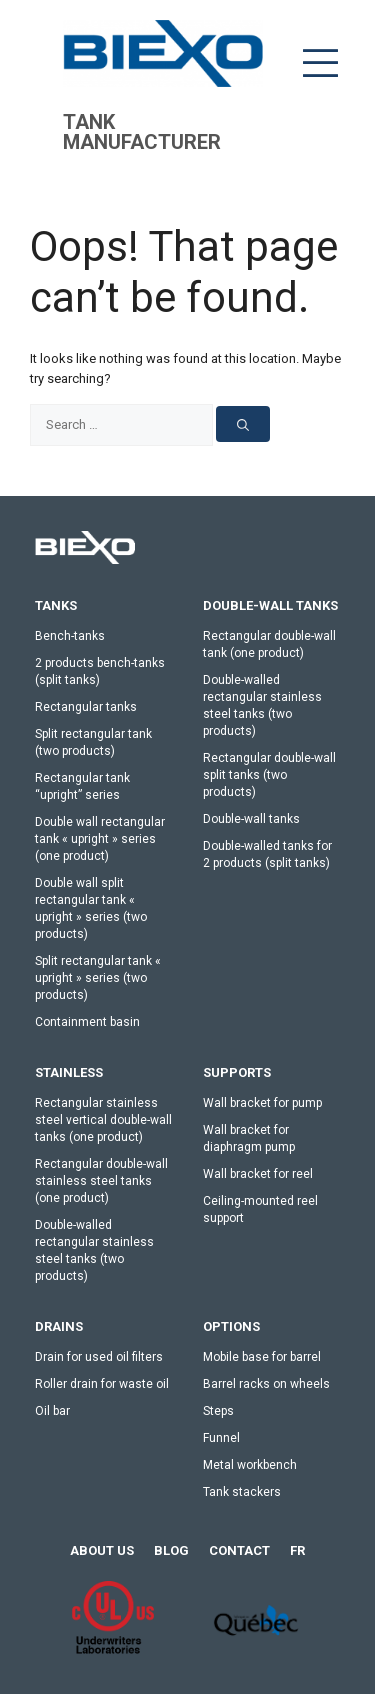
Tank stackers (242, 1492)
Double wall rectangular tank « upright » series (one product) (100, 839)
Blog (171, 1550)
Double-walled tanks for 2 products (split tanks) (267, 854)
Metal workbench (250, 1465)
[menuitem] (297, 1551)
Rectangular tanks (86, 707)
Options (231, 1326)
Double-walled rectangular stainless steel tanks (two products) (262, 705)
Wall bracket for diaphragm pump (249, 1138)
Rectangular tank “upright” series (82, 786)
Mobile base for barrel (262, 1357)
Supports (237, 1072)
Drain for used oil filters (99, 1357)
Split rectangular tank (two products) (93, 742)
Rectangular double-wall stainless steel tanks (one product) (101, 1181)
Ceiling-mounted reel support (260, 1209)
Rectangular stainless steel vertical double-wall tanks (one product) (103, 1120)
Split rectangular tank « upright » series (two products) (98, 978)
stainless (69, 1072)
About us (102, 1550)
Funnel (221, 1438)
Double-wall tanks (270, 605)
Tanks (56, 605)
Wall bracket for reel (258, 1174)
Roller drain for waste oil (102, 1384)
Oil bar (52, 1411)
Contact (239, 1550)
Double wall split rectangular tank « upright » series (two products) (91, 908)
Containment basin (87, 1022)
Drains (59, 1326)
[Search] (243, 424)
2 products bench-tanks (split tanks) (100, 671)
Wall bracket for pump (262, 1103)
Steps (218, 1411)
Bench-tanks (70, 636)
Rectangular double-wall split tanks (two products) (269, 775)
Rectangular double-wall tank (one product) (269, 644)
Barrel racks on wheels (266, 1384)
